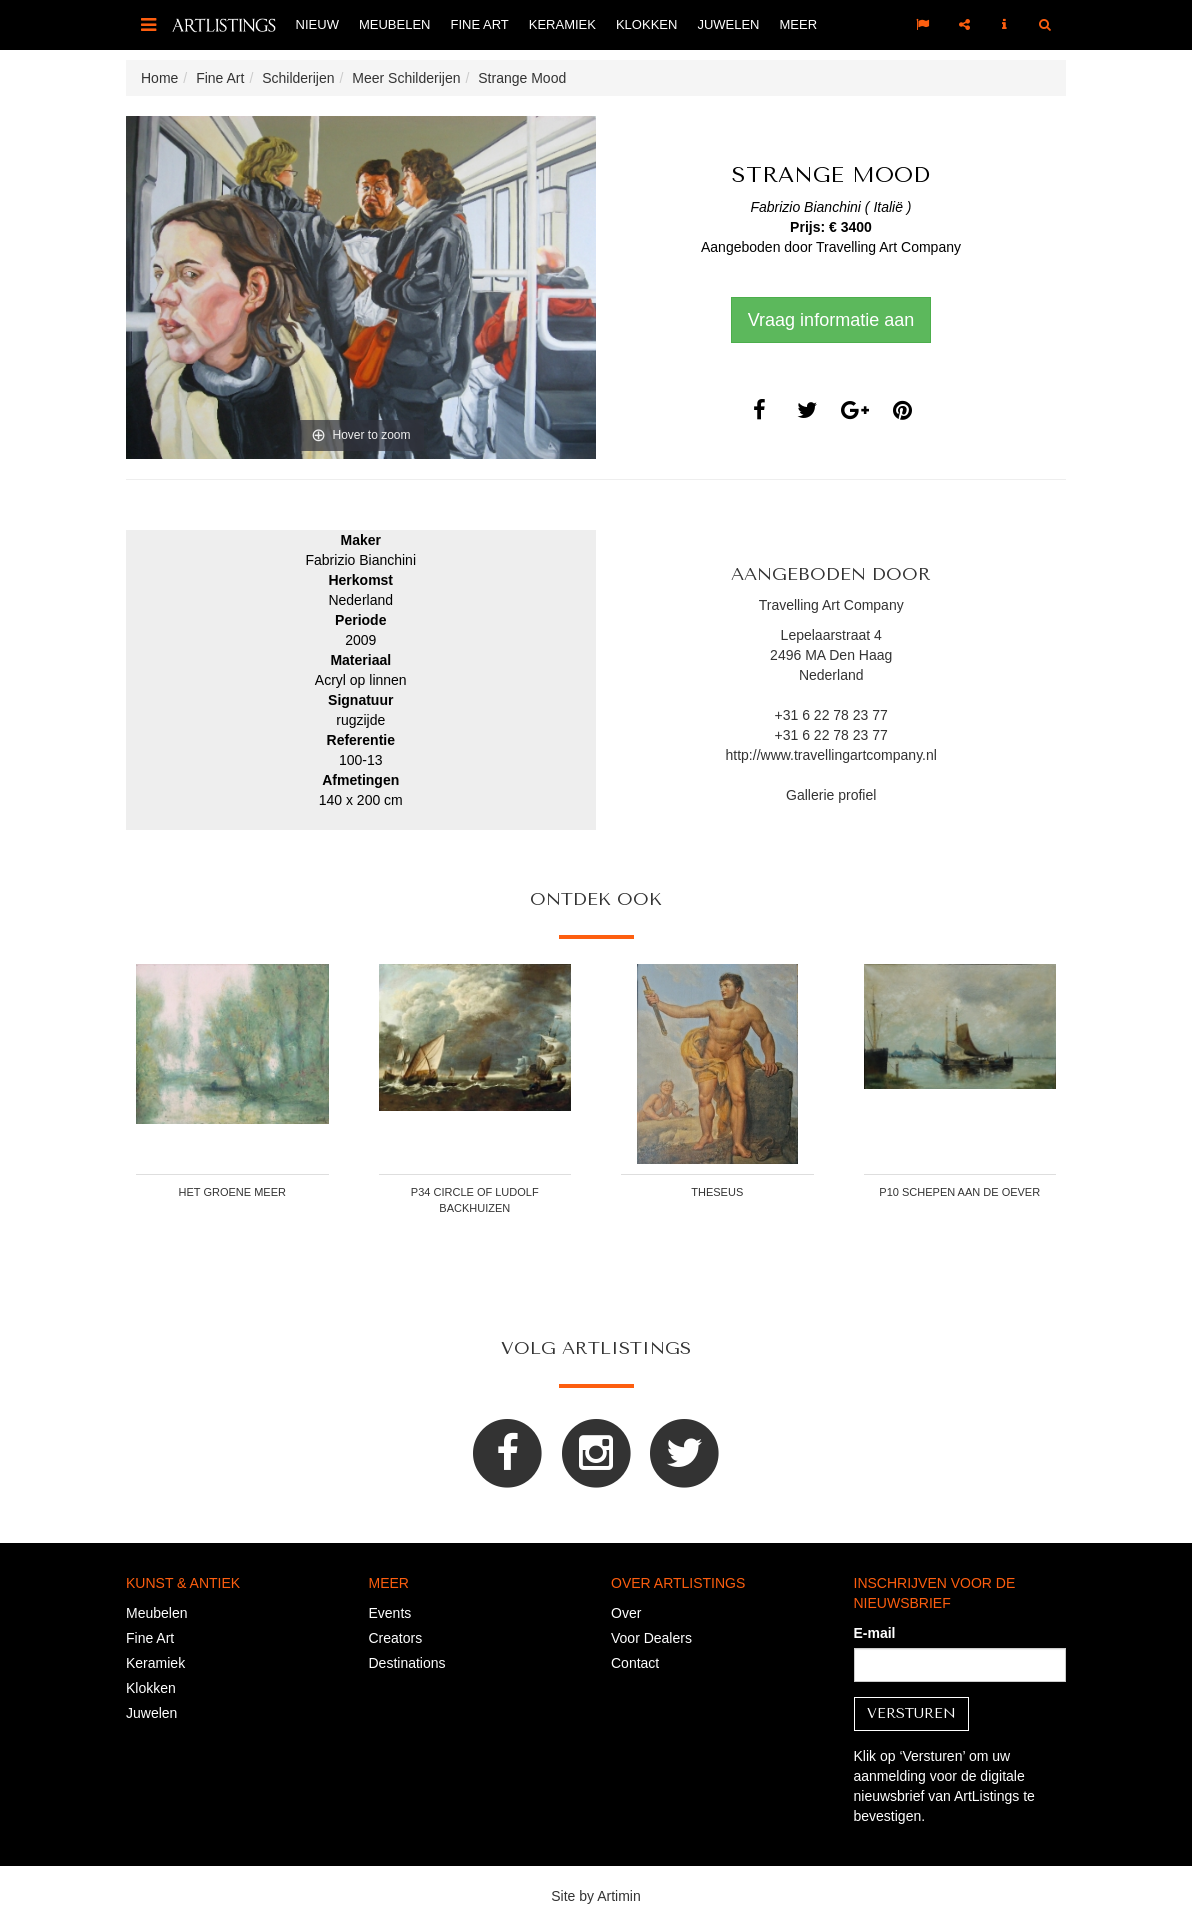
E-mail (875, 1633)
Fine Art (479, 24)
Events (390, 1613)
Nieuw (317, 24)
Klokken (646, 24)
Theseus (717, 1192)
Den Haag (860, 655)
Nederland (831, 675)
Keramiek (562, 24)
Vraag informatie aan (831, 320)
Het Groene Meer (232, 1192)
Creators (396, 1638)
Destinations (407, 1663)
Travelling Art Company (888, 247)
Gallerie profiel (831, 795)
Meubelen (395, 24)
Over (626, 1613)
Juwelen (728, 24)
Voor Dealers (651, 1638)
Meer (799, 24)
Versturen (911, 1713)
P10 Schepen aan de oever (959, 1192)
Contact (635, 1663)
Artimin (619, 1896)
